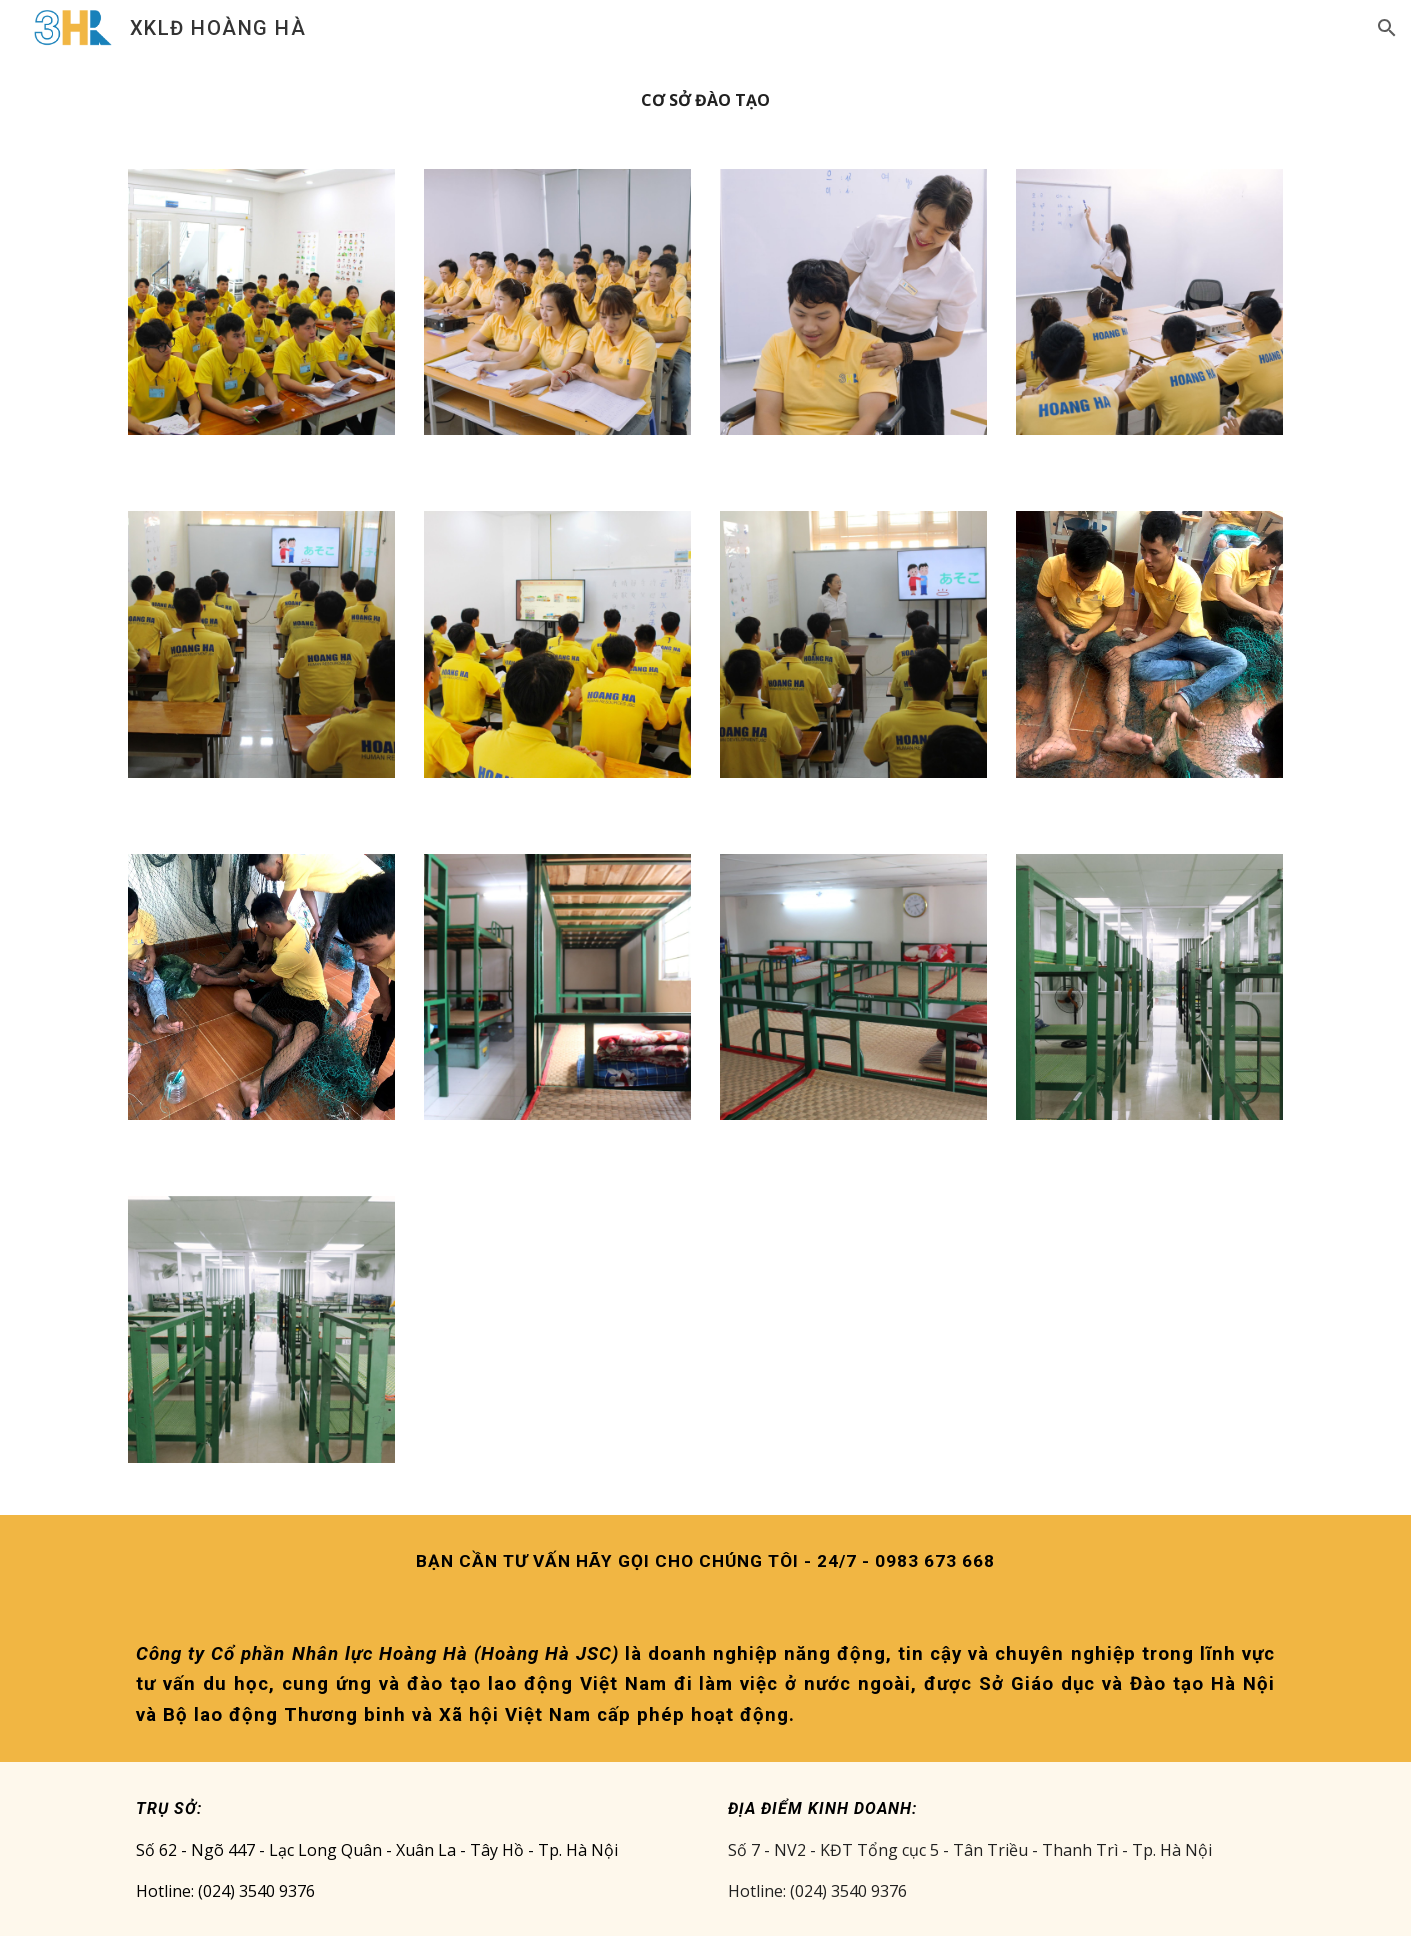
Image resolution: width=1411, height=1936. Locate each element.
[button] (1387, 28)
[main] (705, 100)
